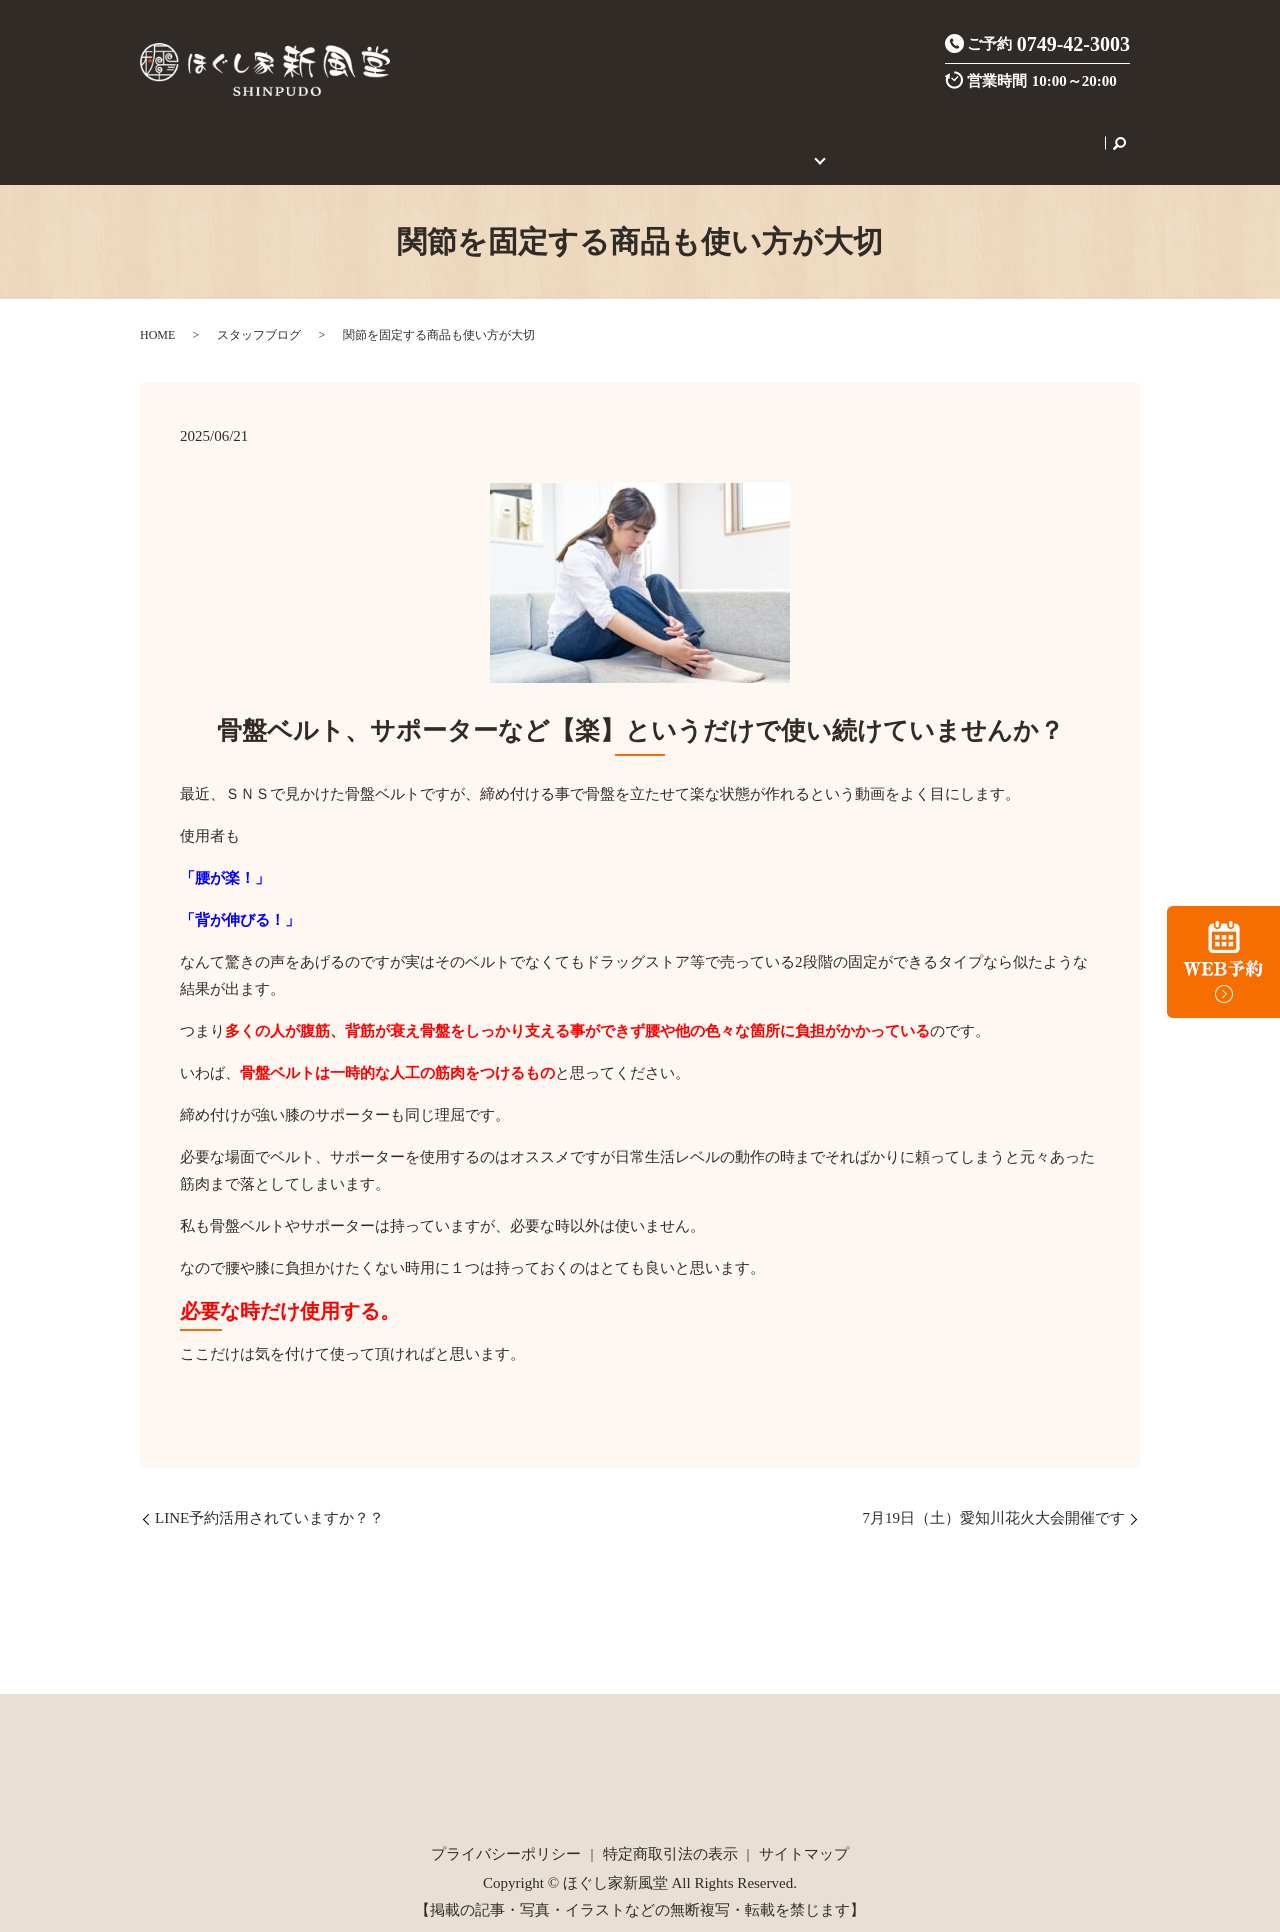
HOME (229, 132)
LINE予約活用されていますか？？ (269, 1496)
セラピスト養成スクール (954, 132)
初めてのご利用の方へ (783, 132)
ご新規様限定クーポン (620, 132)
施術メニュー (383, 132)
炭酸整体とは (486, 132)
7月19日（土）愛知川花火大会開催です (994, 1496)
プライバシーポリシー (506, 1832)
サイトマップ (804, 1832)
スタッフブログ (259, 313)
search (1058, 132)
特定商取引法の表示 (670, 1832)
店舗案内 (294, 132)
